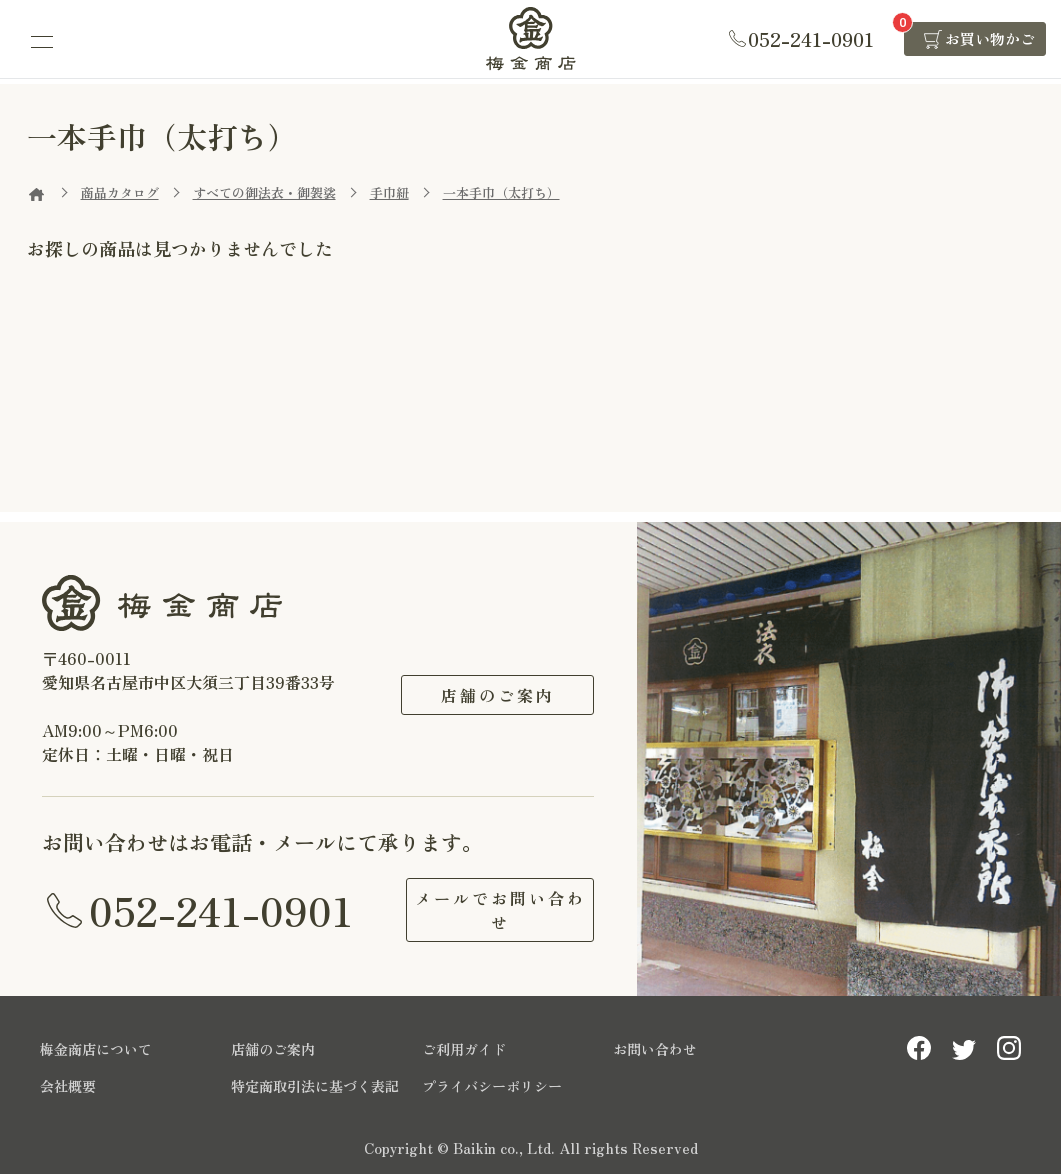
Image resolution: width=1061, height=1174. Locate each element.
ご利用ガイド (464, 1049)
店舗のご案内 (498, 695)
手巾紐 (389, 192)
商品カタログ (120, 192)
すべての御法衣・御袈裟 (264, 192)
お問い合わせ (655, 1049)
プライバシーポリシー (492, 1086)
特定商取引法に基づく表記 (315, 1086)
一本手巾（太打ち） (501, 192)
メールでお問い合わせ (497, 910)
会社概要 (68, 1086)
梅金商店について (96, 1049)
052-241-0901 (221, 910)
